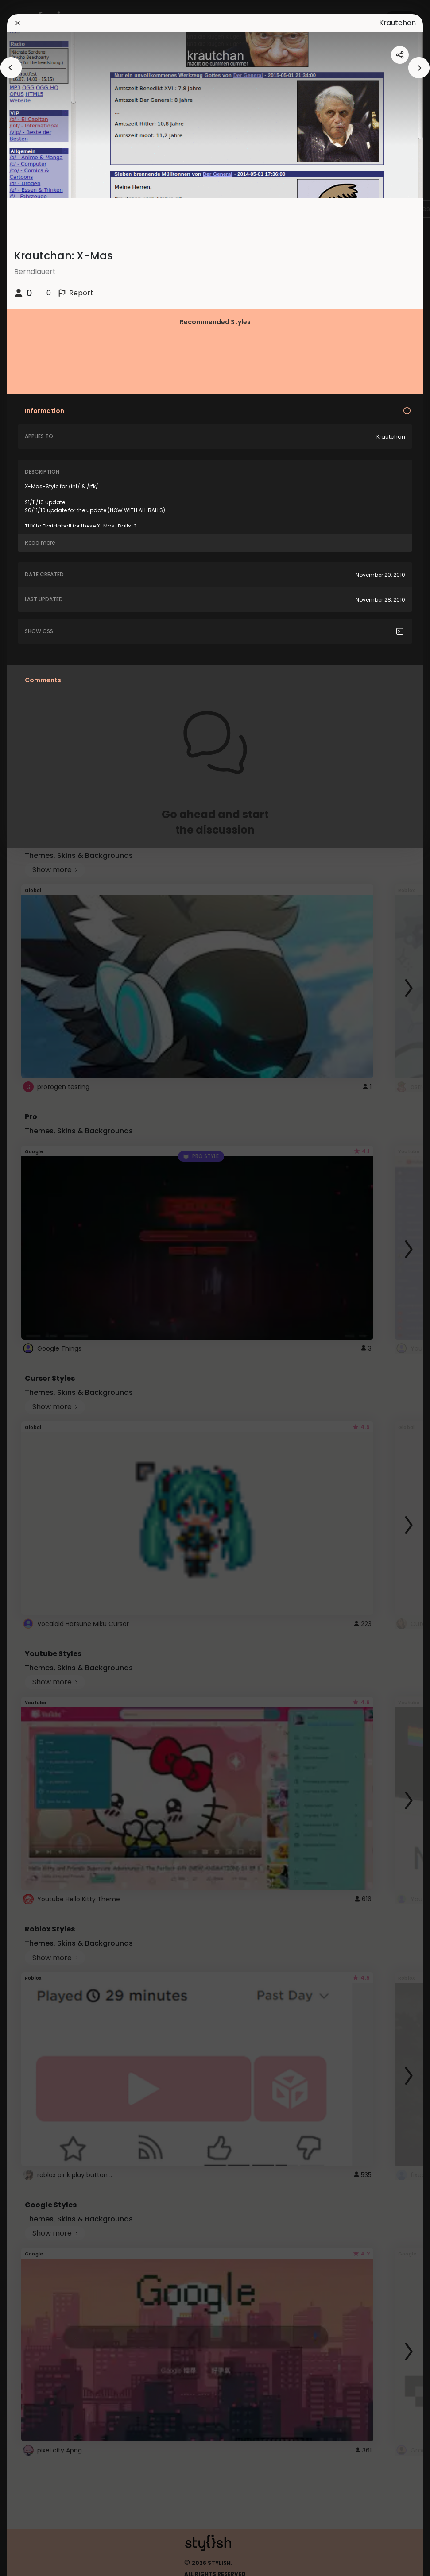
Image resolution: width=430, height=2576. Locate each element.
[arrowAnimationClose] (11, 68)
